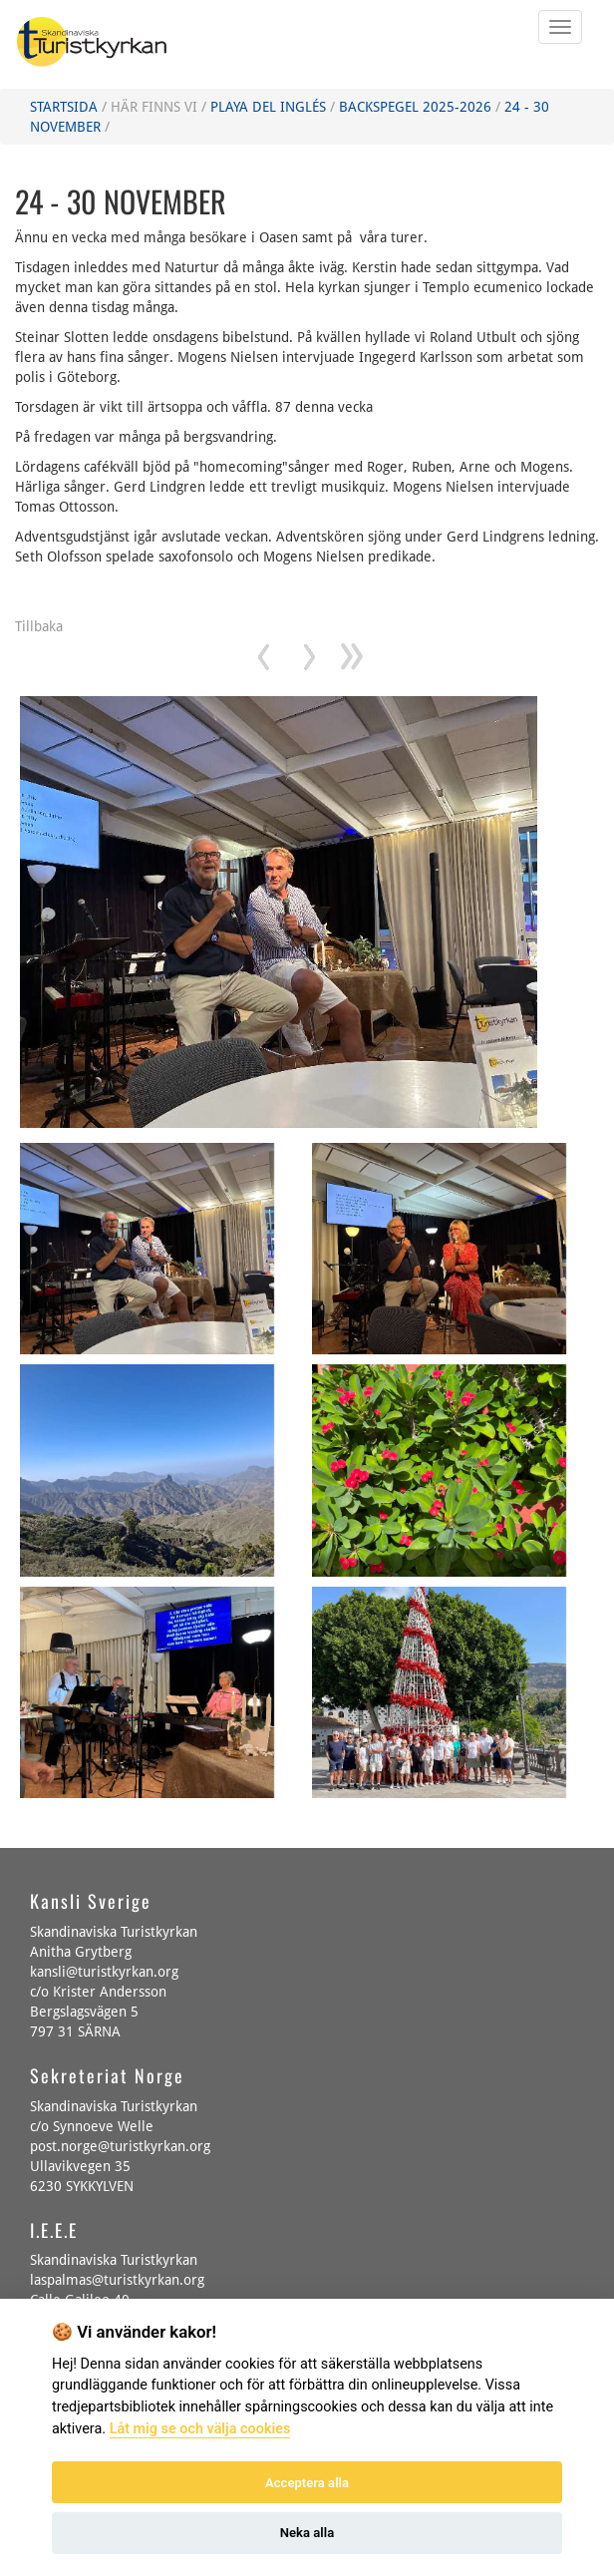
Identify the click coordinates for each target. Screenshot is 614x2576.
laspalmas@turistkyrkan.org (117, 2280)
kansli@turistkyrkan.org (104, 1972)
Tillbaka (39, 626)
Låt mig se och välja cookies (200, 2428)
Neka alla (307, 2532)
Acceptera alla (307, 2482)
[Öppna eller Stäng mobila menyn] (560, 27)
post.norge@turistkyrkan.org (120, 2146)
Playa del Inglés (268, 107)
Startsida (64, 107)
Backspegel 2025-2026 (415, 107)
